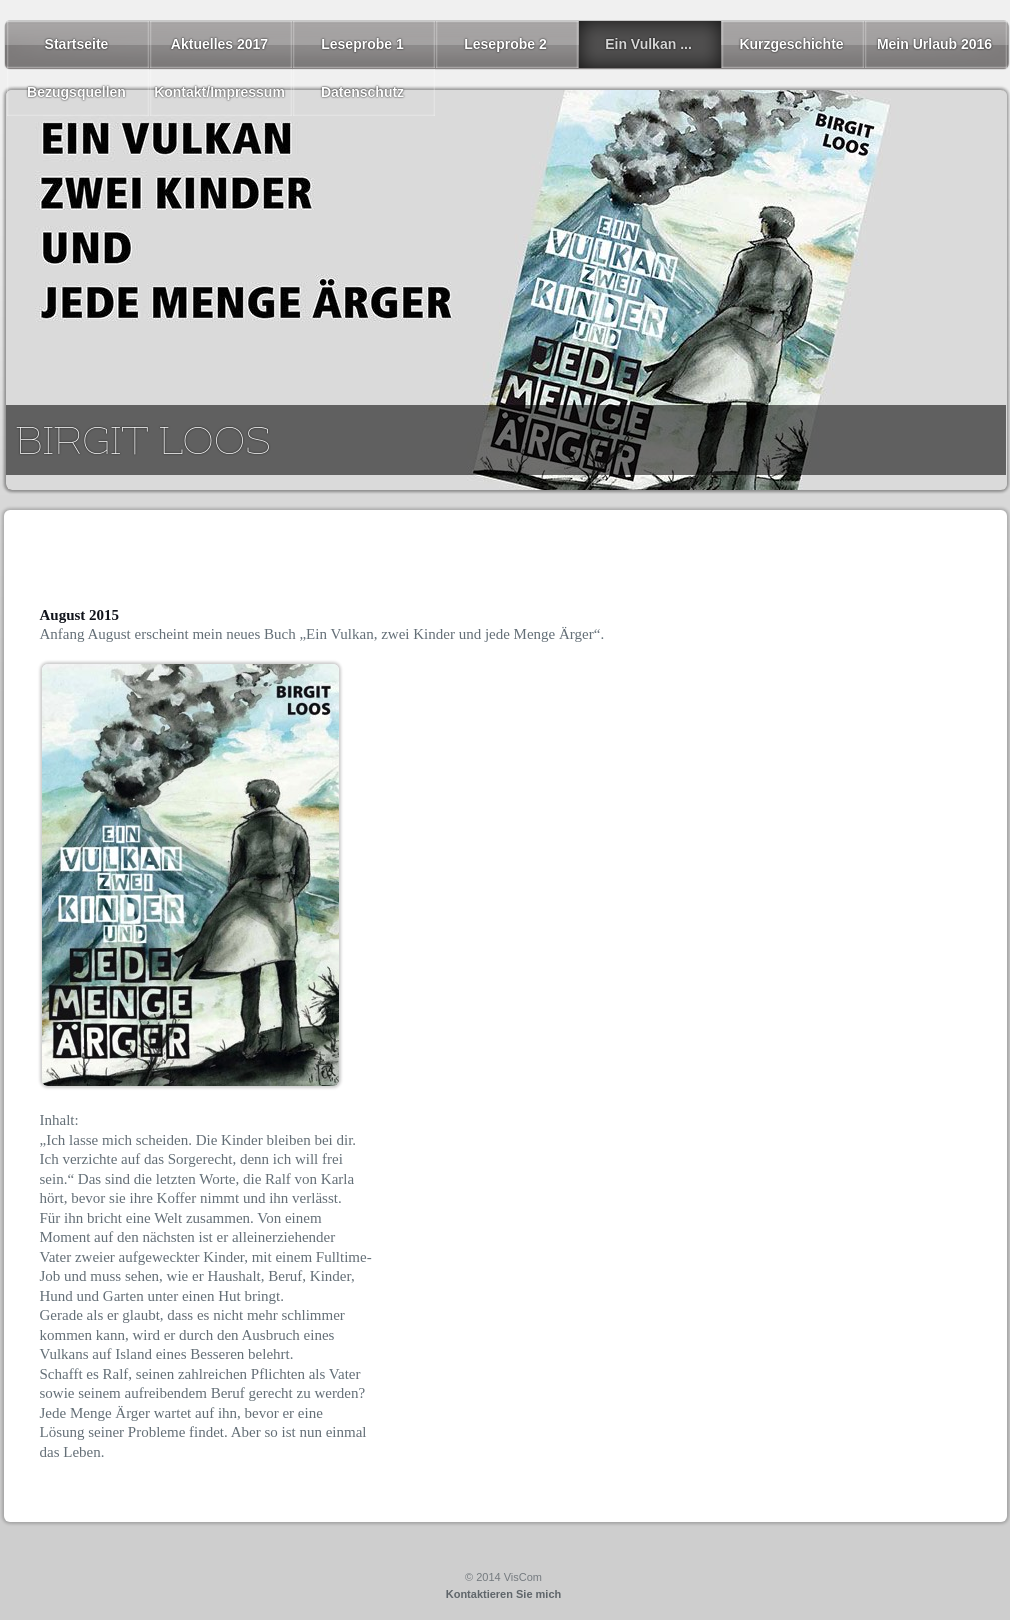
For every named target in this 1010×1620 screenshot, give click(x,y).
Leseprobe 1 (362, 44)
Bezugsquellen (76, 92)
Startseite (77, 44)
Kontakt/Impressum (219, 92)
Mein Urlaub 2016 (934, 44)
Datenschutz (362, 92)
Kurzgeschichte (791, 44)
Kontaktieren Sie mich (504, 1594)
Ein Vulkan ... (648, 44)
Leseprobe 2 (505, 44)
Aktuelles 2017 (219, 44)
